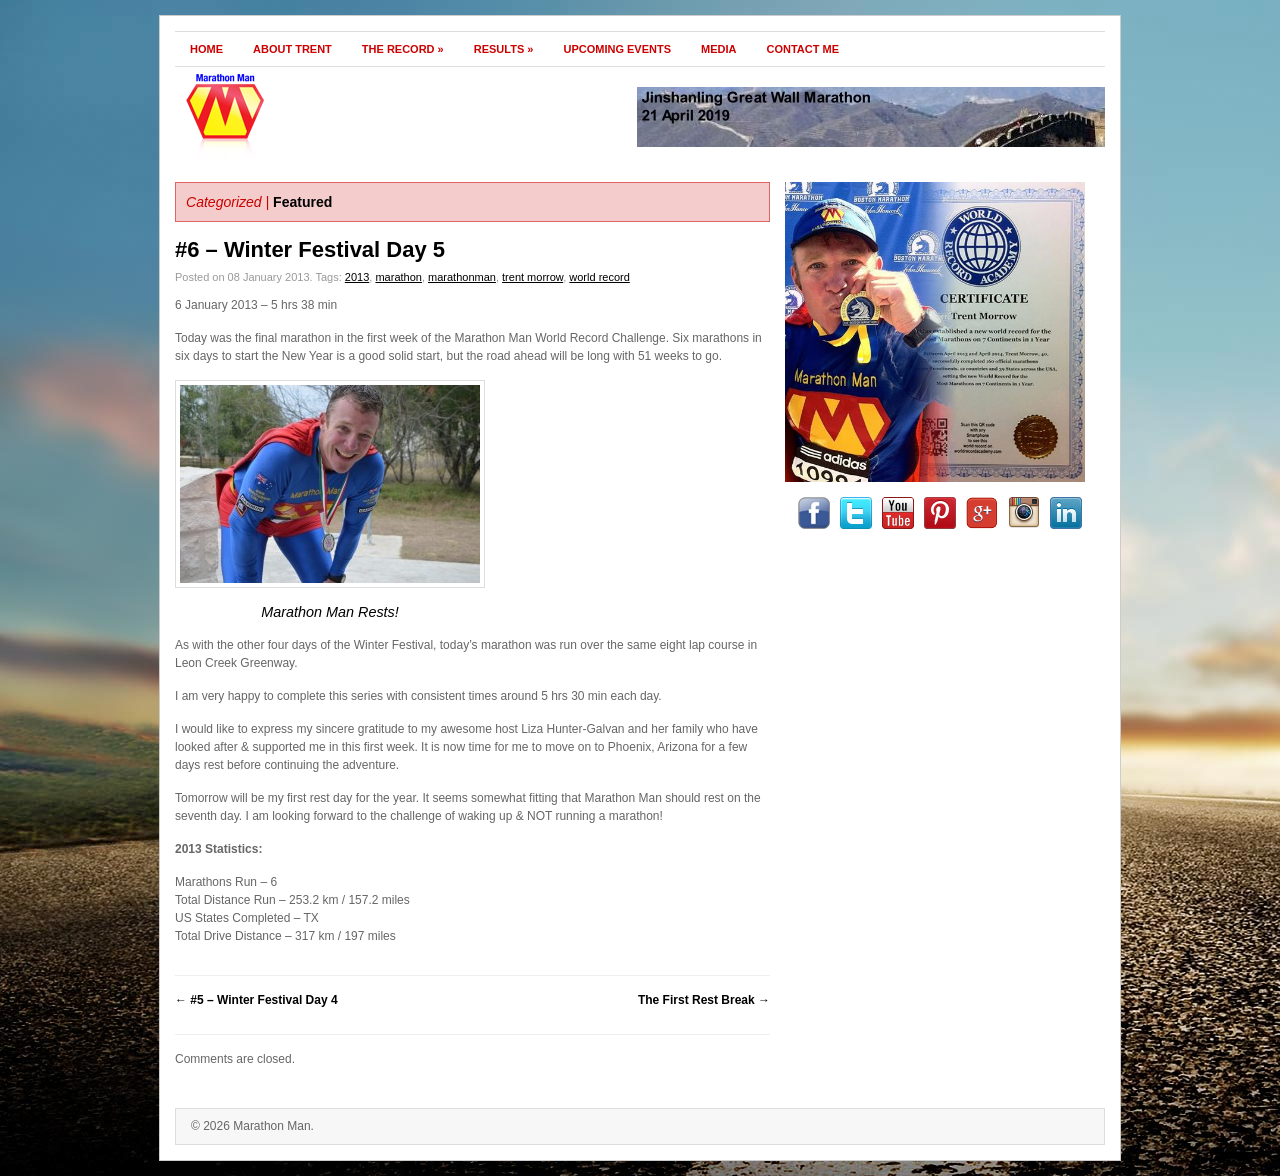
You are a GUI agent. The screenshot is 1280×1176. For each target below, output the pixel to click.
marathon (398, 277)
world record (599, 277)
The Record (403, 49)
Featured (302, 202)
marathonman (462, 277)
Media (718, 49)
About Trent (292, 49)
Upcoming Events (617, 49)
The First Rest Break (704, 1000)
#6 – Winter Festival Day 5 (310, 249)
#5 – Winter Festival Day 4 (256, 1000)
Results (504, 49)
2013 (357, 277)
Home (206, 49)
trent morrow (532, 277)
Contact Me (803, 49)
